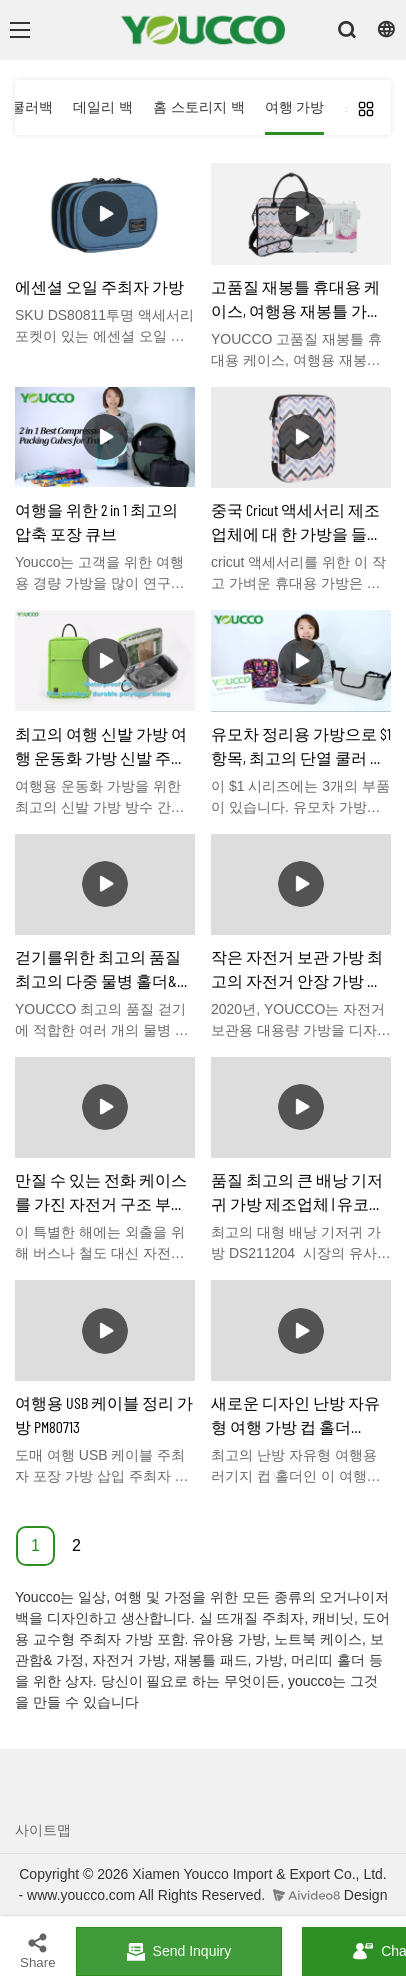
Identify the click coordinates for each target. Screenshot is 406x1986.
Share (38, 1950)
